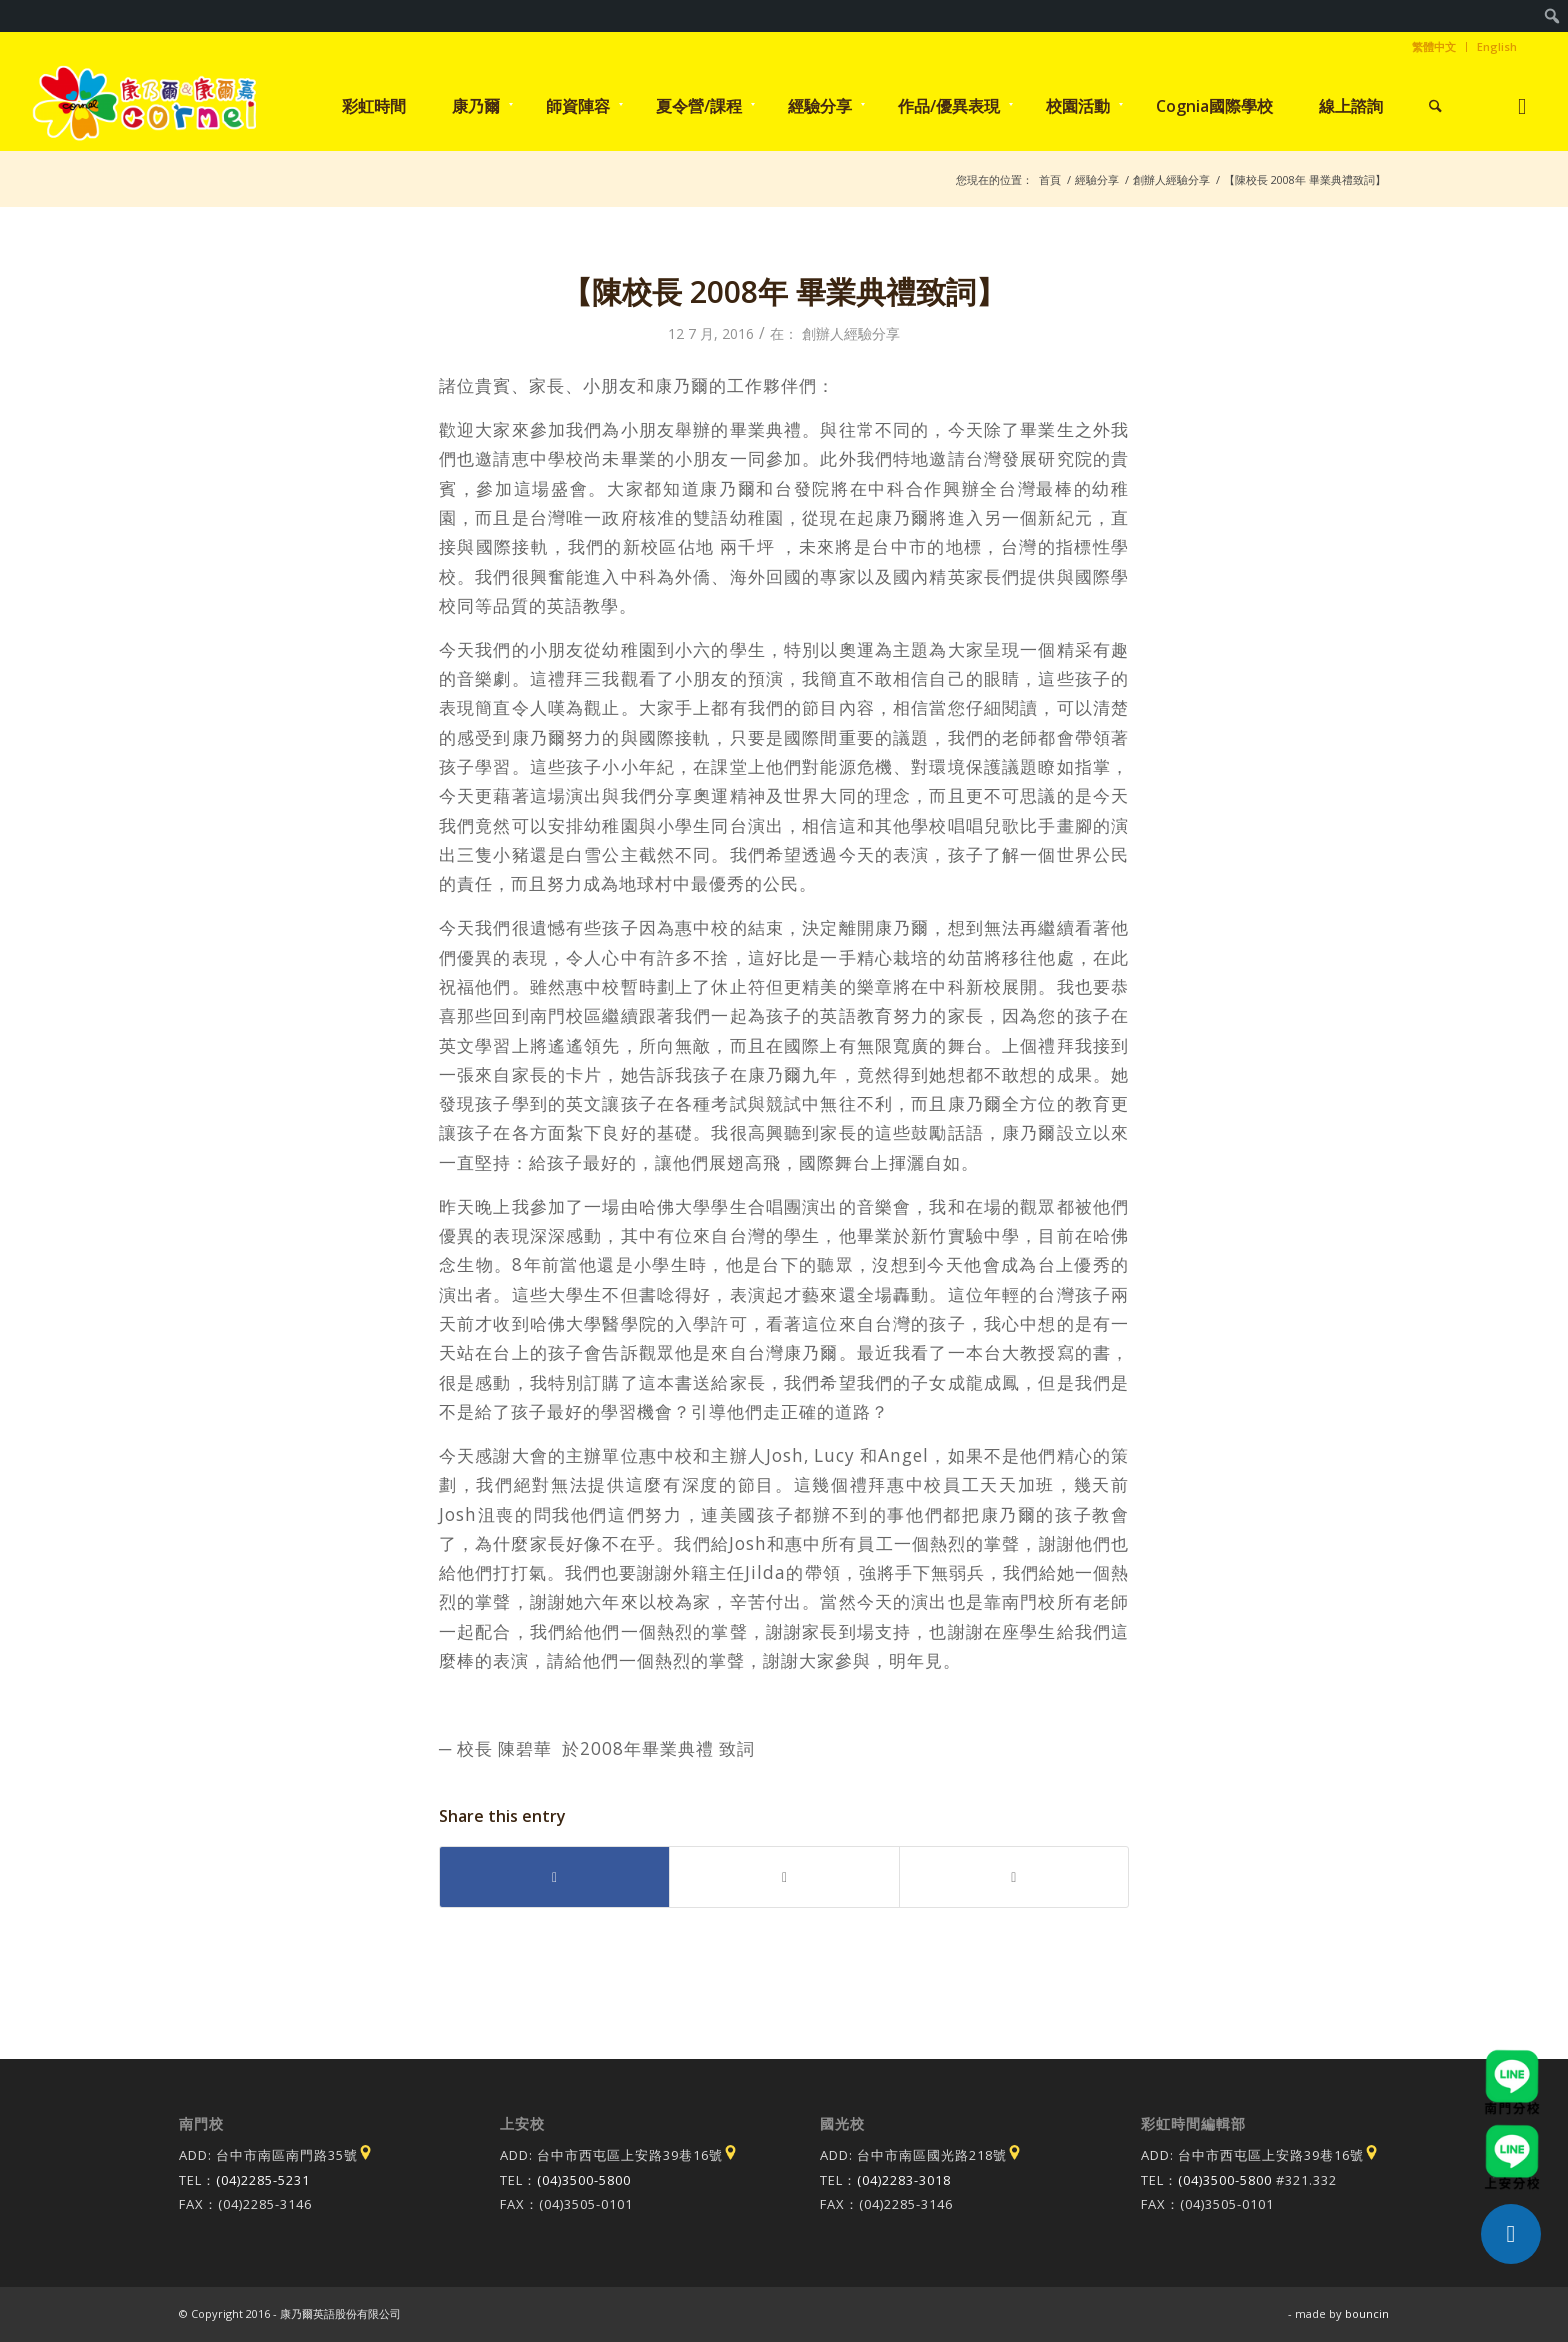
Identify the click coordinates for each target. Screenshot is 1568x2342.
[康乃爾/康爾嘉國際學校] (145, 106)
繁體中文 (1434, 46)
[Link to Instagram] (1521, 105)
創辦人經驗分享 (851, 333)
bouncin (1367, 2313)
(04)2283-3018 (904, 2180)
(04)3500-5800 (584, 2180)
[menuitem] (1552, 16)
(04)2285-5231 (263, 2180)
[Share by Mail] (1014, 1877)
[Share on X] (784, 1877)
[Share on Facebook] (554, 1877)
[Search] (1435, 106)
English (1497, 46)
